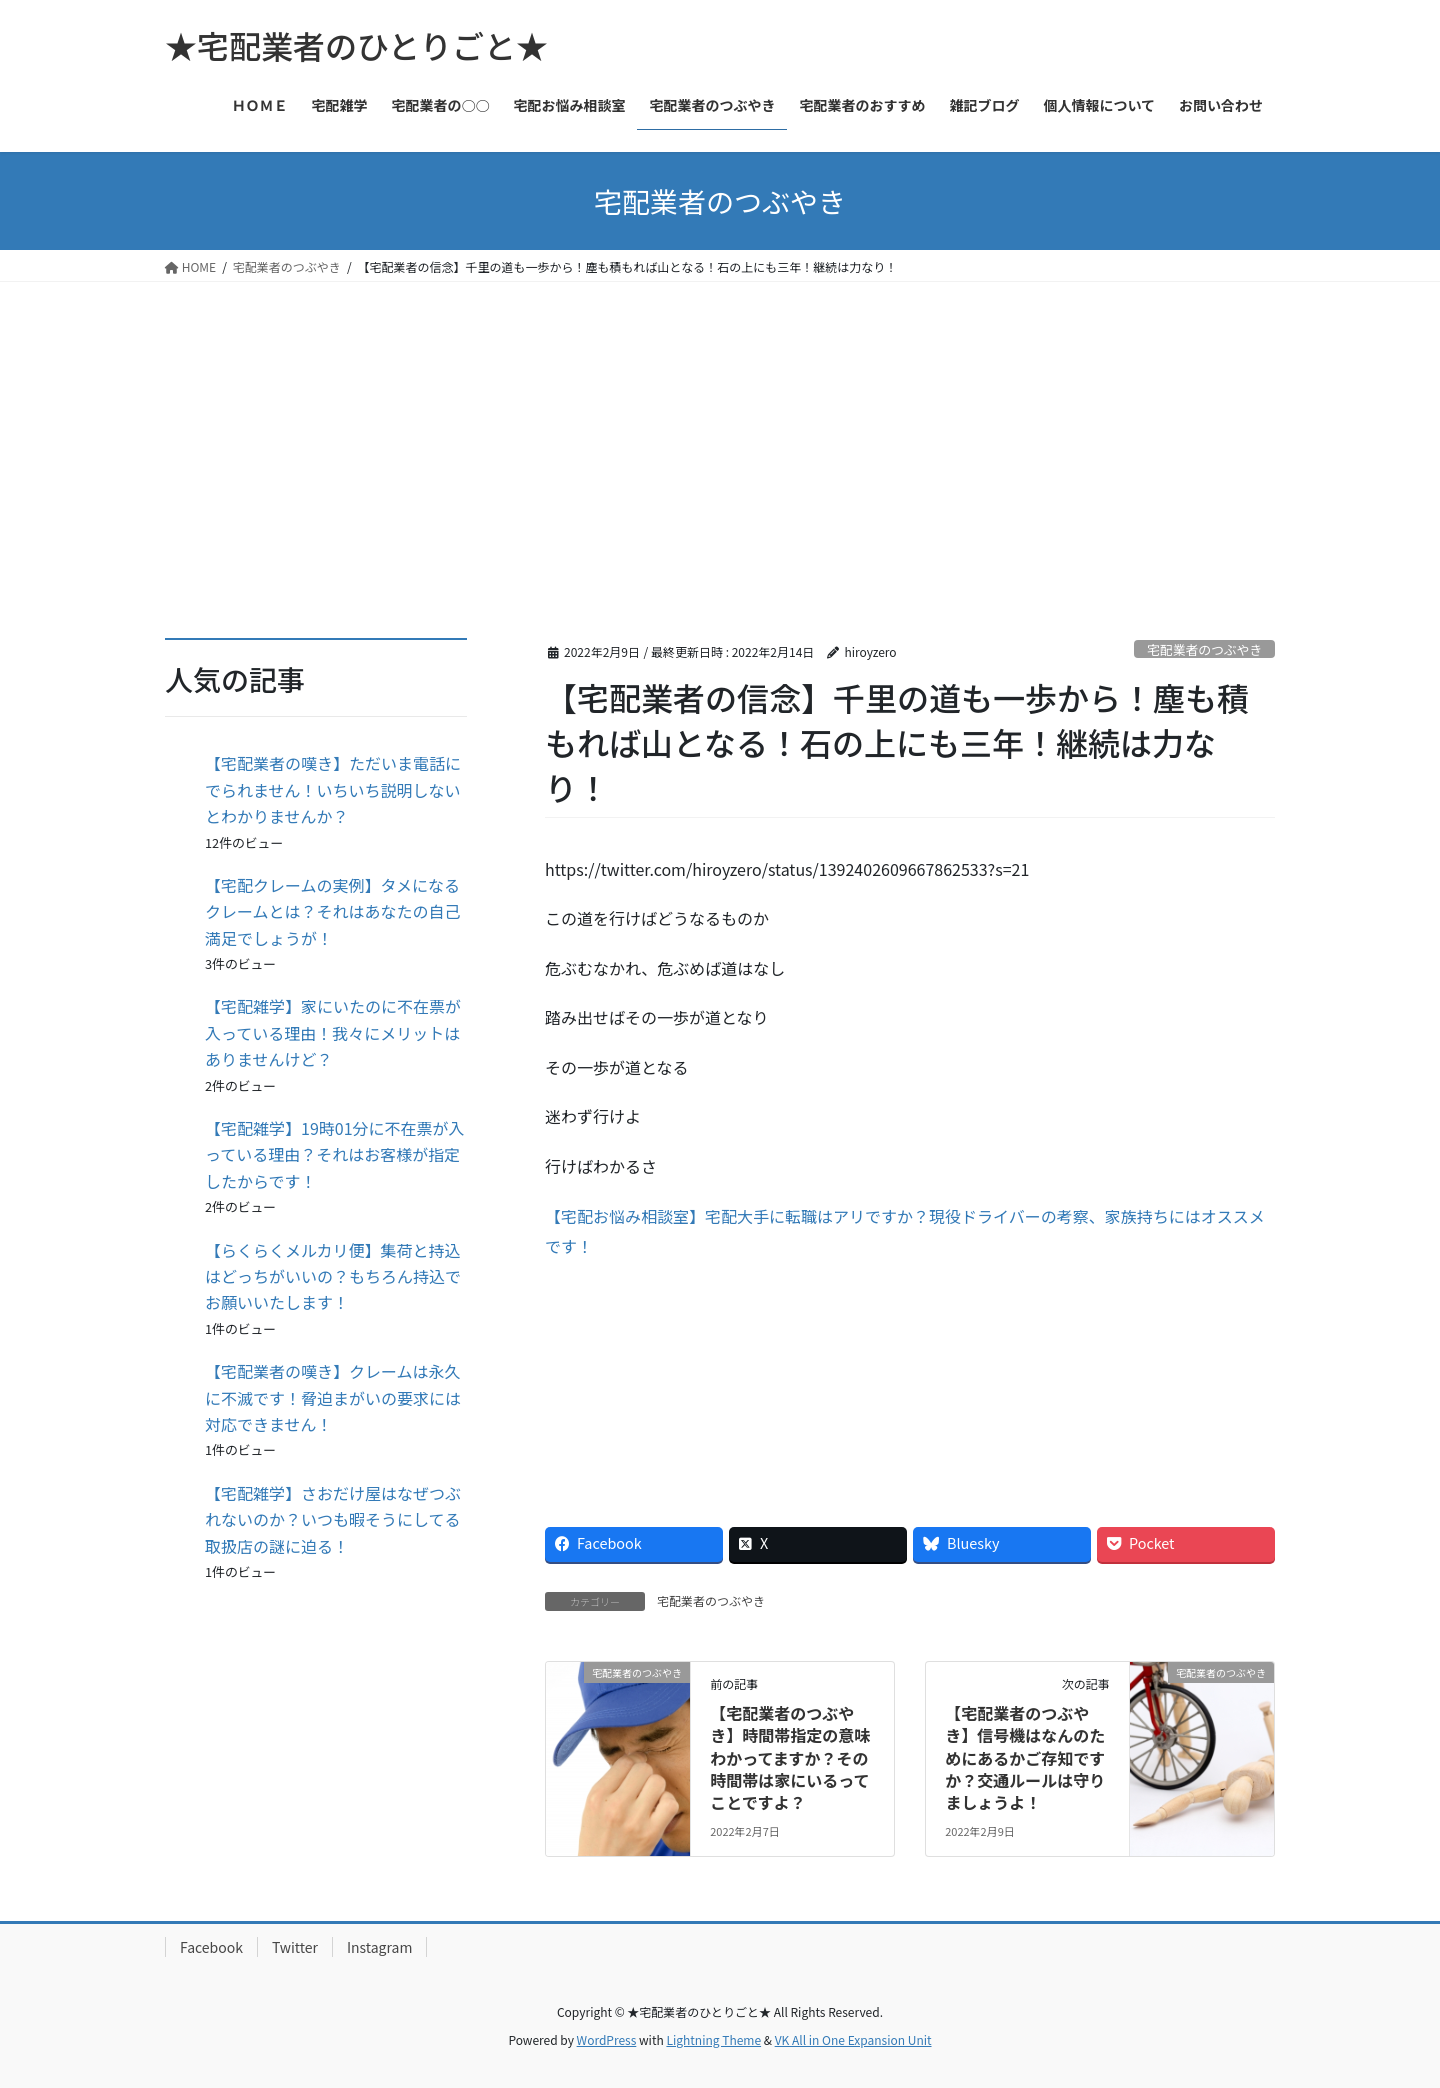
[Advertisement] (720, 432)
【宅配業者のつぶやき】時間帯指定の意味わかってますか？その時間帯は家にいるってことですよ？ (790, 1758)
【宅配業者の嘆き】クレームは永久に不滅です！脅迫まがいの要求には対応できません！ (333, 1397)
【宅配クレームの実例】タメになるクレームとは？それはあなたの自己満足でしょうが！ (333, 911)
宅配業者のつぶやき (1204, 649)
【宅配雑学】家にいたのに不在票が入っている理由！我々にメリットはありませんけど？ (333, 1032)
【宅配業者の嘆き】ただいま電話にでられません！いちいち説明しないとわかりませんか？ (333, 789)
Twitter (295, 1947)
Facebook (211, 1947)
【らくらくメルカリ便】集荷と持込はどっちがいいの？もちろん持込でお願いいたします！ (333, 1276)
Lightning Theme (713, 2039)
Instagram (379, 1947)
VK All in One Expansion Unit (853, 2039)
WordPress (607, 2039)
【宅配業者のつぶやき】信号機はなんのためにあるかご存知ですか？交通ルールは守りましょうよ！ (1025, 1758)
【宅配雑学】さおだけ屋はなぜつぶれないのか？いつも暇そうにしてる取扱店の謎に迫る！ (333, 1519)
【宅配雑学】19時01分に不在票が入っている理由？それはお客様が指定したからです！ (335, 1154)
